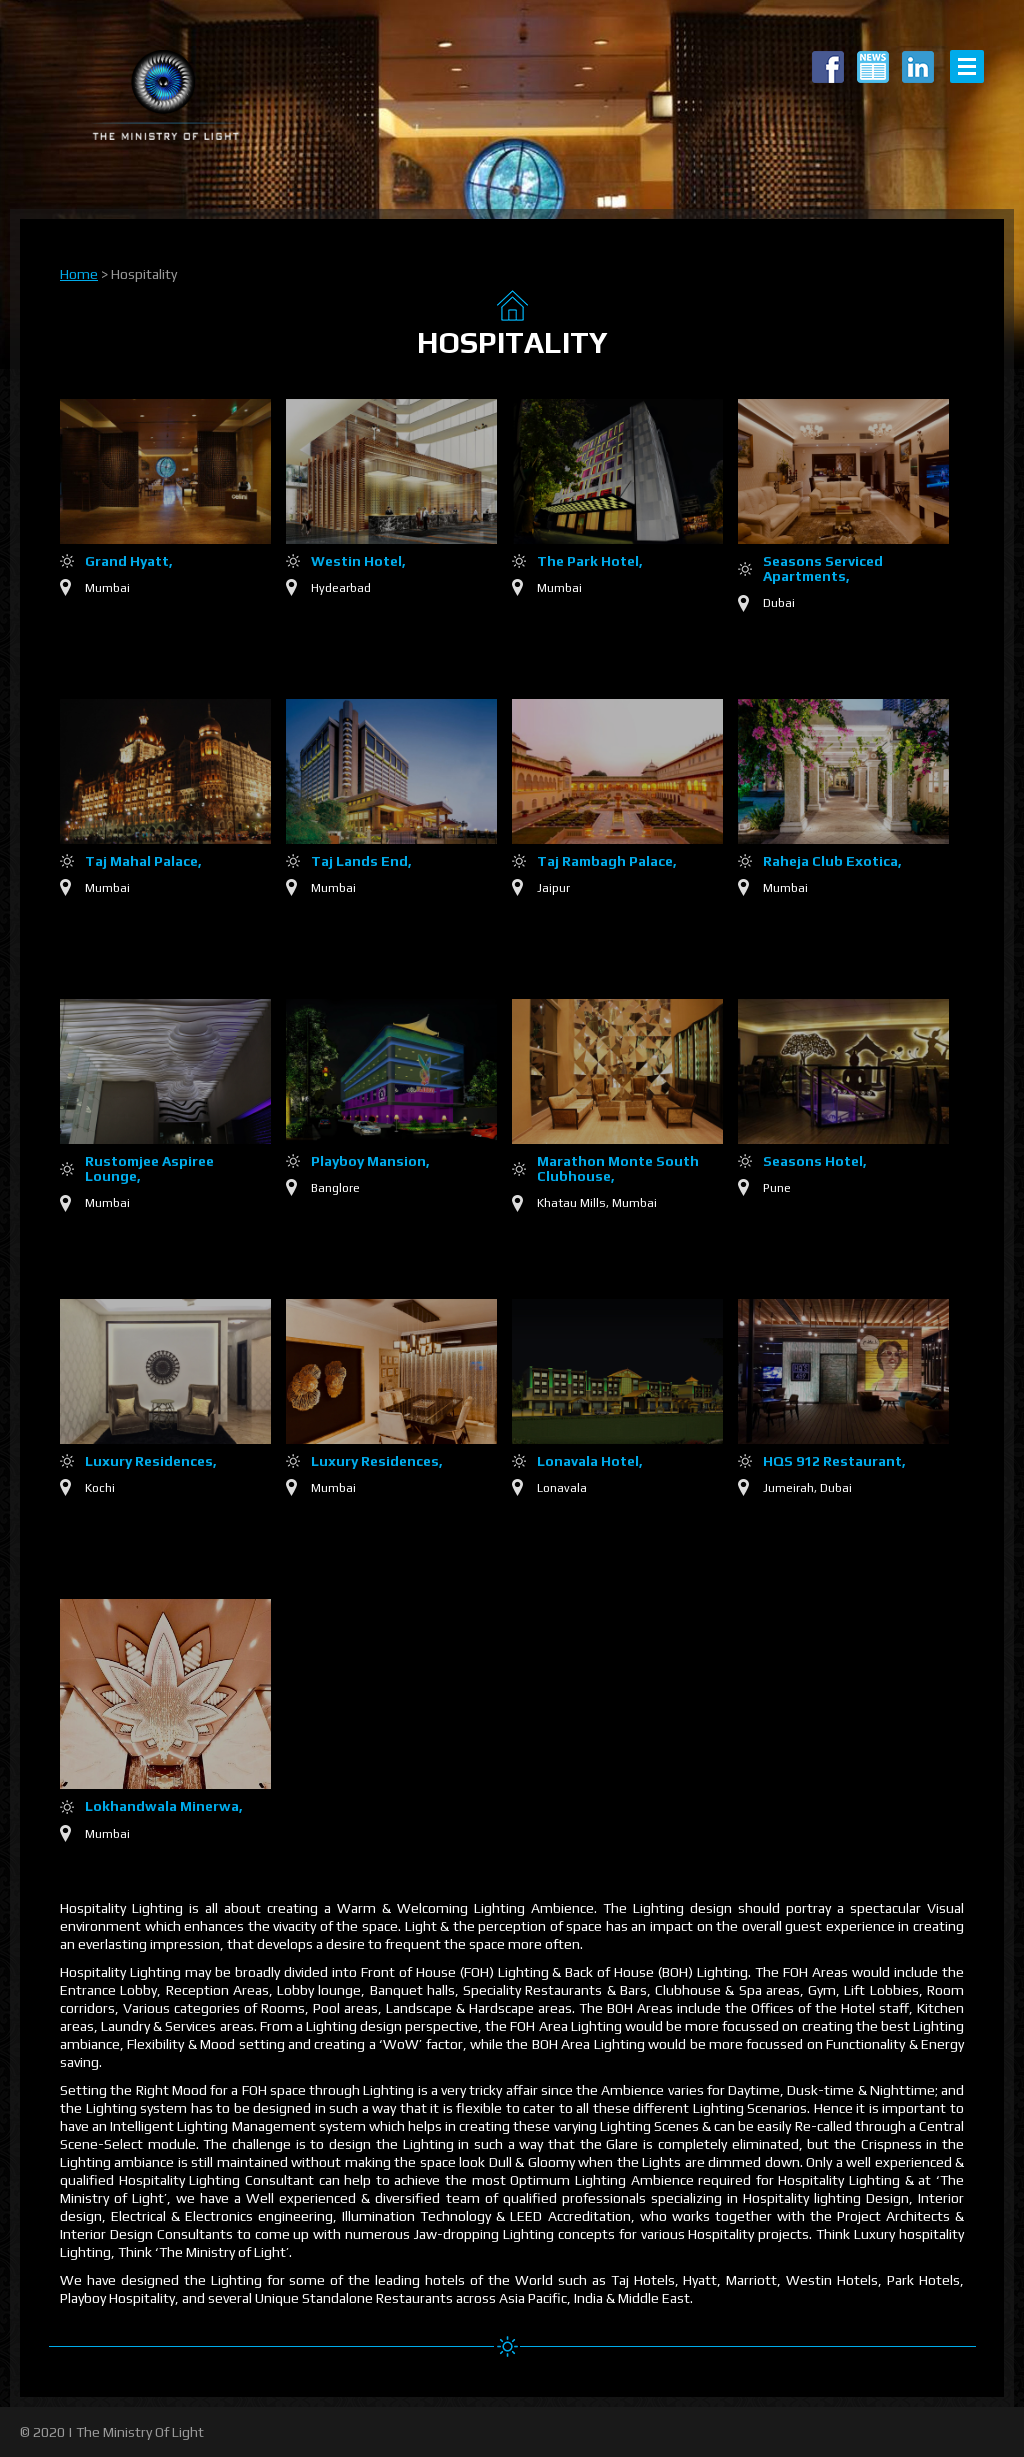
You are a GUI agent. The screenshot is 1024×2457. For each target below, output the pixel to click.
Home (79, 274)
